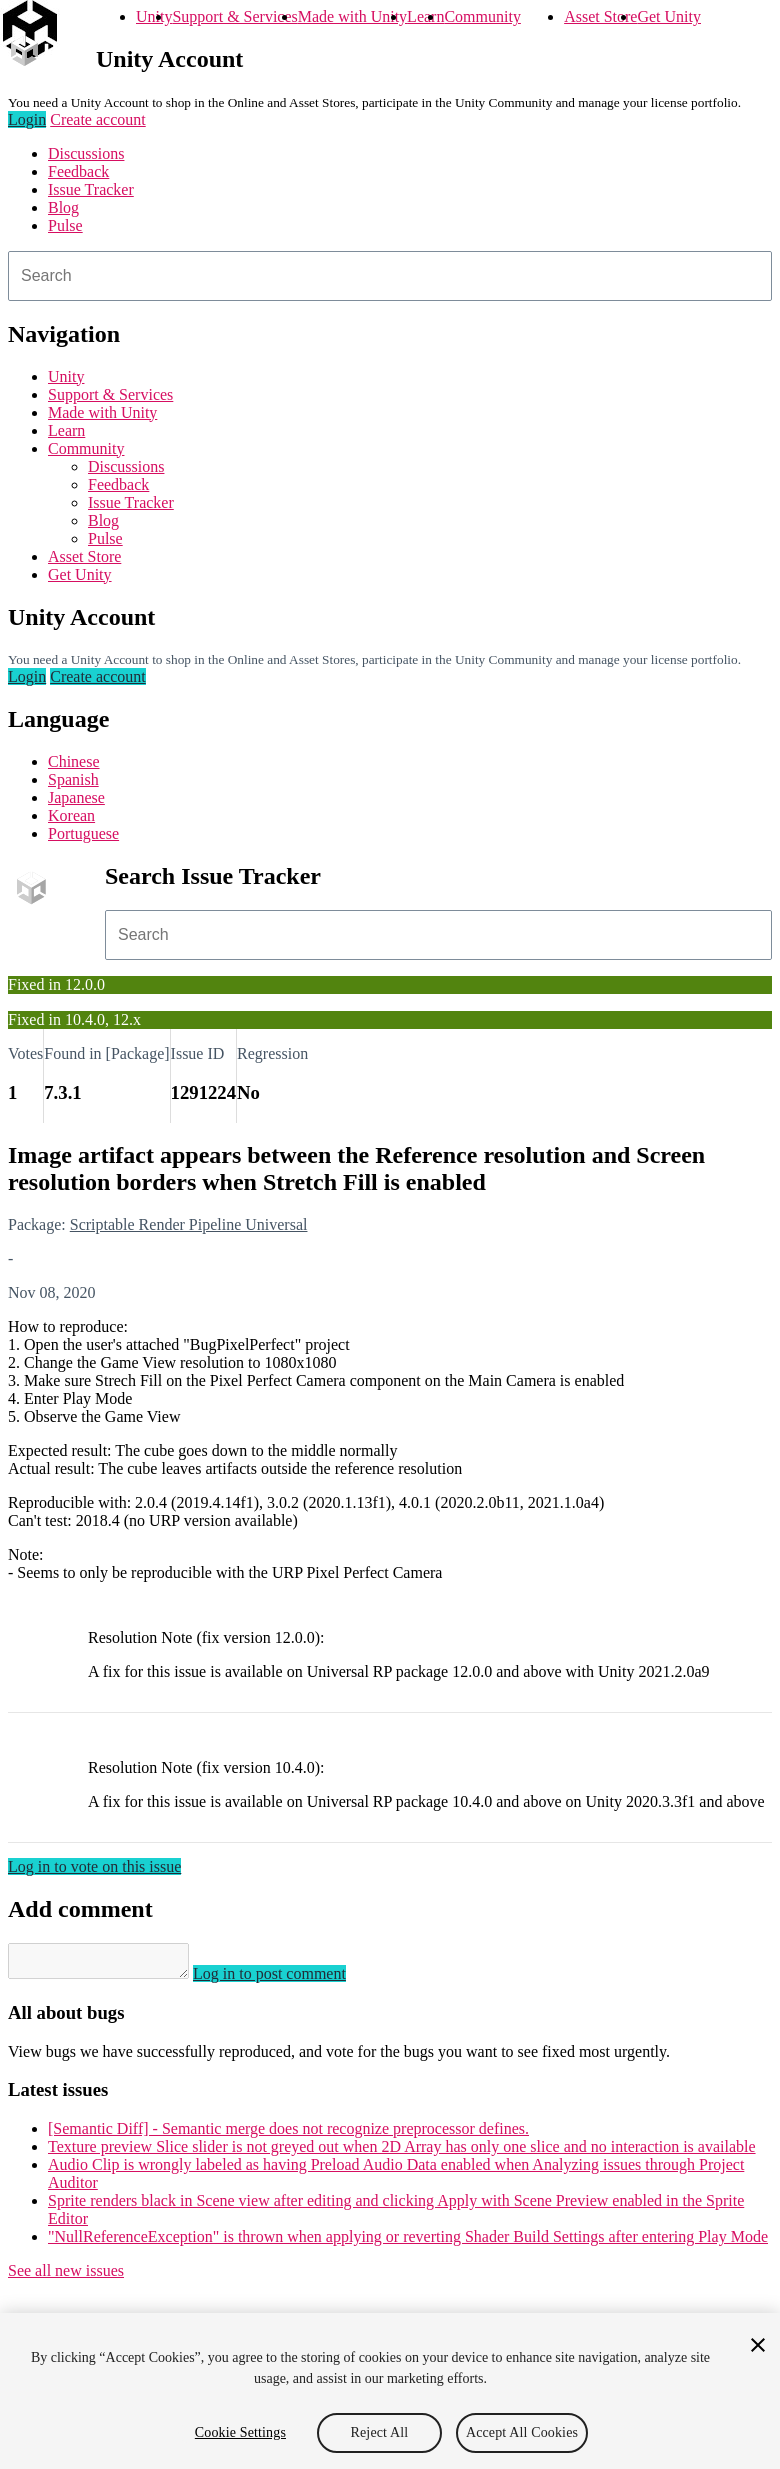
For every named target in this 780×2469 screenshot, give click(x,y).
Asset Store (600, 16)
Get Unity (669, 16)
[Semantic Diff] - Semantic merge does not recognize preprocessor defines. (288, 2134)
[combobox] (390, 276)
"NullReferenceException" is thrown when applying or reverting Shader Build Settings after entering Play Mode (408, 2242)
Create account (98, 119)
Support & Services (234, 16)
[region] (390, 2391)
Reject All (380, 2432)
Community (482, 16)
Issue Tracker (91, 189)
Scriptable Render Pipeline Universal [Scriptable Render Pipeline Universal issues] (189, 1224)
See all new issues (66, 2276)
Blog (63, 207)
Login (27, 119)
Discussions (86, 153)
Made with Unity (352, 16)
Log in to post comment (289, 1979)
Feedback (78, 171)
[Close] (758, 2345)
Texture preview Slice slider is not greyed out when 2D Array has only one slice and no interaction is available (402, 2152)
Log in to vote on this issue (94, 1866)
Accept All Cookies (522, 2432)
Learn (425, 16)
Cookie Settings (240, 2432)
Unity (154, 16)
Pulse (65, 225)
